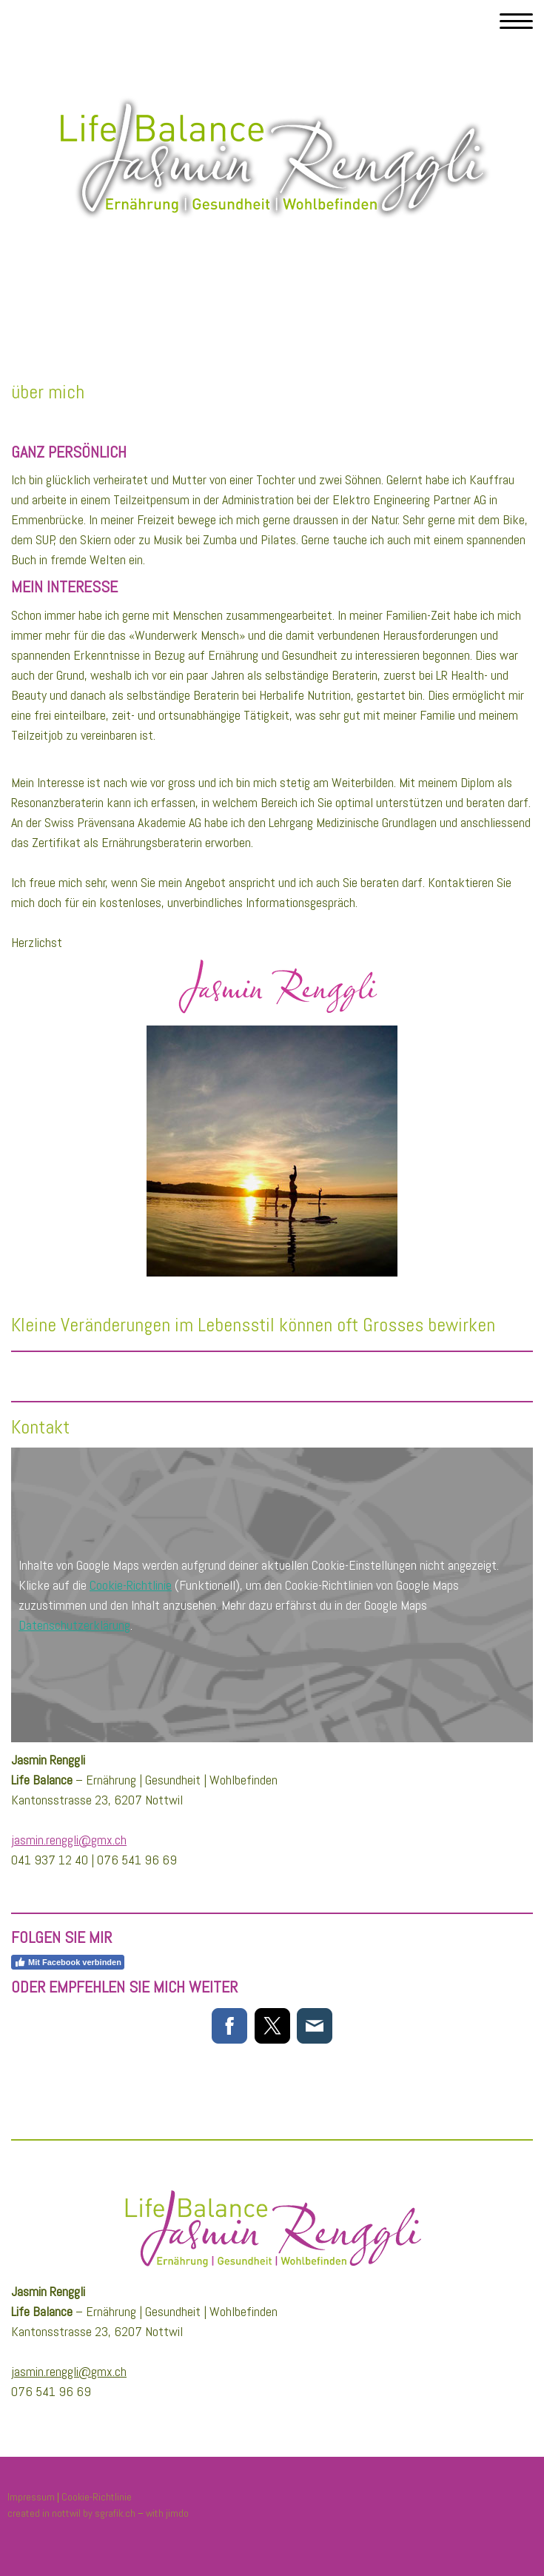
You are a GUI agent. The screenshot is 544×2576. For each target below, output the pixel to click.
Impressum (31, 2496)
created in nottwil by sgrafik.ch (71, 2513)
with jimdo (167, 2513)
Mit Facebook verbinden (67, 1962)
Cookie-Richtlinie (131, 1584)
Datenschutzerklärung (74, 1624)
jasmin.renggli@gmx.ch (69, 1839)
